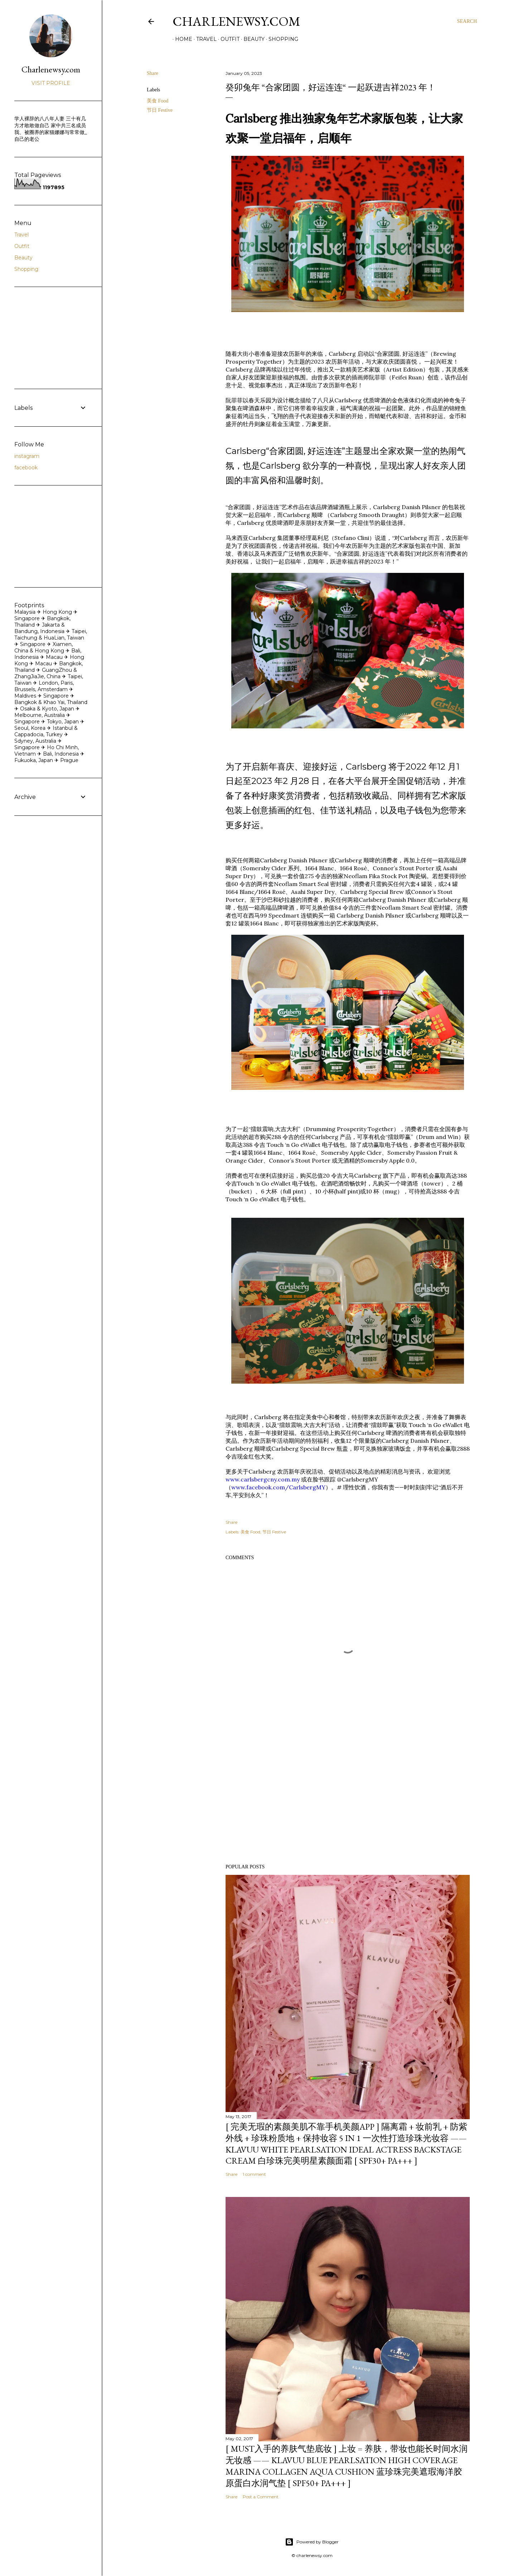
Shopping (281, 39)
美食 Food (157, 101)
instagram (26, 456)
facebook (26, 467)
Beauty (251, 39)
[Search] (467, 21)
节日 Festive (160, 110)
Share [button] (152, 73)
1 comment (254, 2174)
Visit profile (51, 83)
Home (181, 39)
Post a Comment (261, 2496)
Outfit (227, 39)
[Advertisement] (348, 1796)
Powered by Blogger (312, 2542)
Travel (204, 39)
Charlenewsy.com (236, 21)
